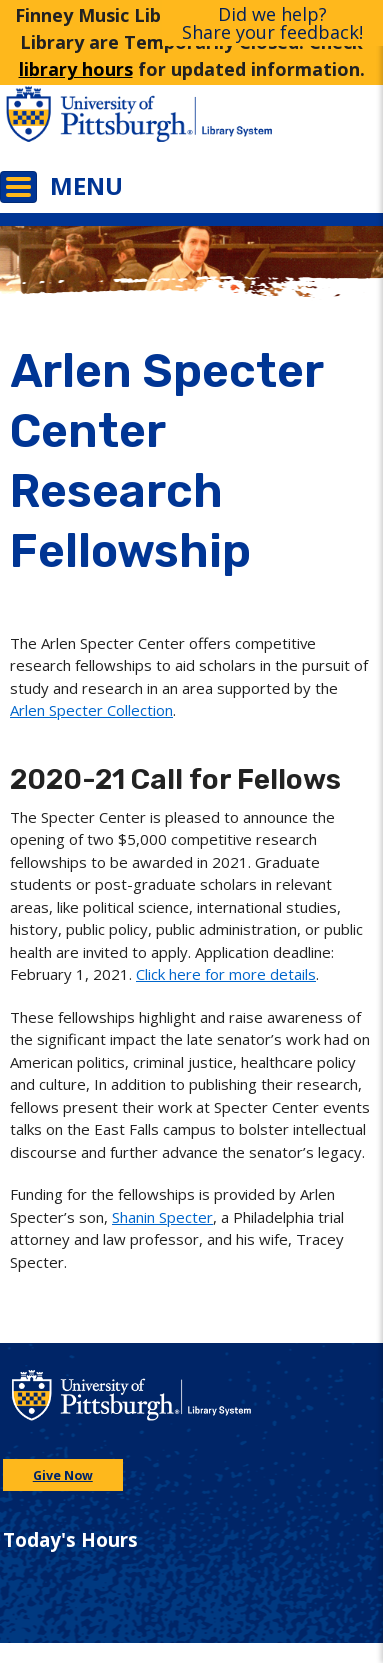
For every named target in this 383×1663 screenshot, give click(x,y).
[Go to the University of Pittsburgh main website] (96, 124)
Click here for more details (226, 974)
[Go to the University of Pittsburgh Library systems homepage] (288, 124)
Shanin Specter (162, 1217)
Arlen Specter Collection (91, 710)
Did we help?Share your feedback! (272, 23)
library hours (76, 69)
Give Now (63, 1475)
